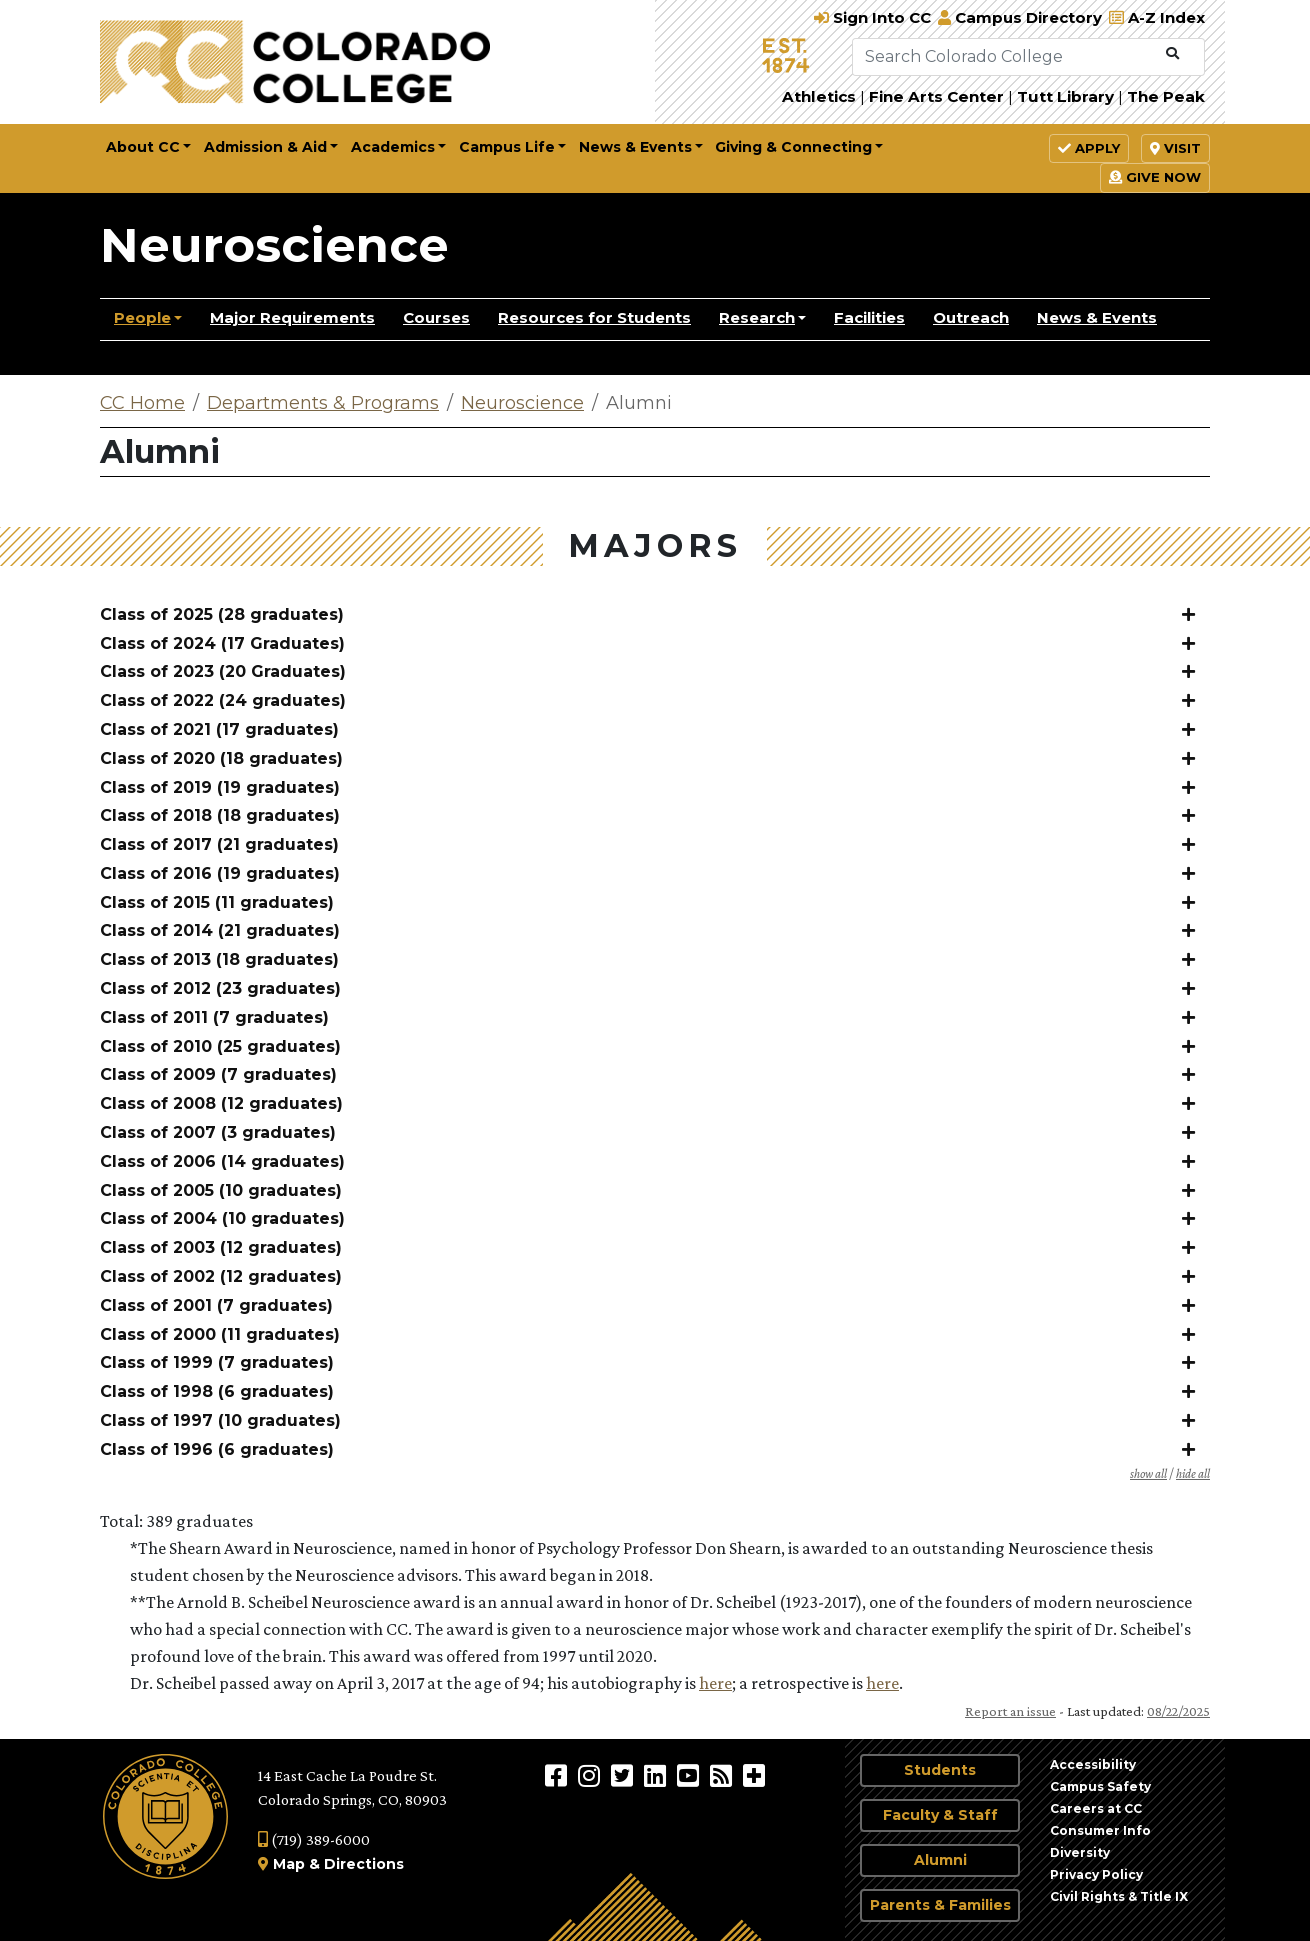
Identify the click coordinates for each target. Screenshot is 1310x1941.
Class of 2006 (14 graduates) (222, 1161)
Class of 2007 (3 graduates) (218, 1132)
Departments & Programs (323, 403)
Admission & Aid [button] (265, 147)
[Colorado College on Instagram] (591, 1775)
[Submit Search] (1172, 54)
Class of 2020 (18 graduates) (221, 758)
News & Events (1097, 317)
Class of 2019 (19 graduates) (220, 787)
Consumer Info (1100, 1830)
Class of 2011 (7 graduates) (214, 1017)
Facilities (869, 317)
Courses (436, 317)
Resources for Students (594, 317)
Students (940, 1770)
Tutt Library (1065, 96)
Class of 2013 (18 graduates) (219, 959)
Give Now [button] (1155, 177)
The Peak (1166, 96)
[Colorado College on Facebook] (558, 1775)
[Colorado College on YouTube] (690, 1775)
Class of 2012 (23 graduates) (220, 988)
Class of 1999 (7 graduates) (217, 1362)
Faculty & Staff (940, 1815)
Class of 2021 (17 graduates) (219, 729)
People (142, 317)
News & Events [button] (635, 147)
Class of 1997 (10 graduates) (220, 1420)
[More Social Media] (754, 1775)
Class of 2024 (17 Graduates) (222, 643)
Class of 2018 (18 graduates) (220, 815)
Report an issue (1010, 1711)
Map (289, 1864)
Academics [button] (393, 147)
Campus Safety (1100, 1786)
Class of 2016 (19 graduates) (220, 873)
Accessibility (1093, 1764)
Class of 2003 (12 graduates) (221, 1247)
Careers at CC (1096, 1808)
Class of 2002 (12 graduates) (221, 1276)
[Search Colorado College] (1005, 57)
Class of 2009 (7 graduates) (218, 1074)
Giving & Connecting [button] (793, 147)
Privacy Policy (1096, 1874)
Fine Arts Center (936, 96)
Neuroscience (274, 245)
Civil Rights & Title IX (1119, 1896)
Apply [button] (1089, 148)
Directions (364, 1864)
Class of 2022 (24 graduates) (223, 700)
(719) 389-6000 (314, 1839)
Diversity (1080, 1852)
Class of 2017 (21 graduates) (219, 844)
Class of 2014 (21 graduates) (220, 930)
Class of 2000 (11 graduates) (220, 1334)
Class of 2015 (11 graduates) (217, 902)
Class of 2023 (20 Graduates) (223, 671)
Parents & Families (940, 1905)
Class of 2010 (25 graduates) (220, 1046)
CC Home (142, 403)
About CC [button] (143, 147)
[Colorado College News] (723, 1775)
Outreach (971, 317)
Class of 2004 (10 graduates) (222, 1218)
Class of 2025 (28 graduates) (222, 614)
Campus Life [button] (507, 147)
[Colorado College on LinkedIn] (657, 1775)
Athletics (819, 96)
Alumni (940, 1860)
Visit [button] (1175, 148)
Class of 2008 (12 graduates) (221, 1103)
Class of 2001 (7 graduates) (216, 1305)
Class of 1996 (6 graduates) (217, 1449)
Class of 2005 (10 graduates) (221, 1190)
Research (757, 317)
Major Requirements (292, 317)
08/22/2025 (1178, 1711)
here (715, 1683)
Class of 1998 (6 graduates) (217, 1391)
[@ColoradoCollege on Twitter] (624, 1775)
